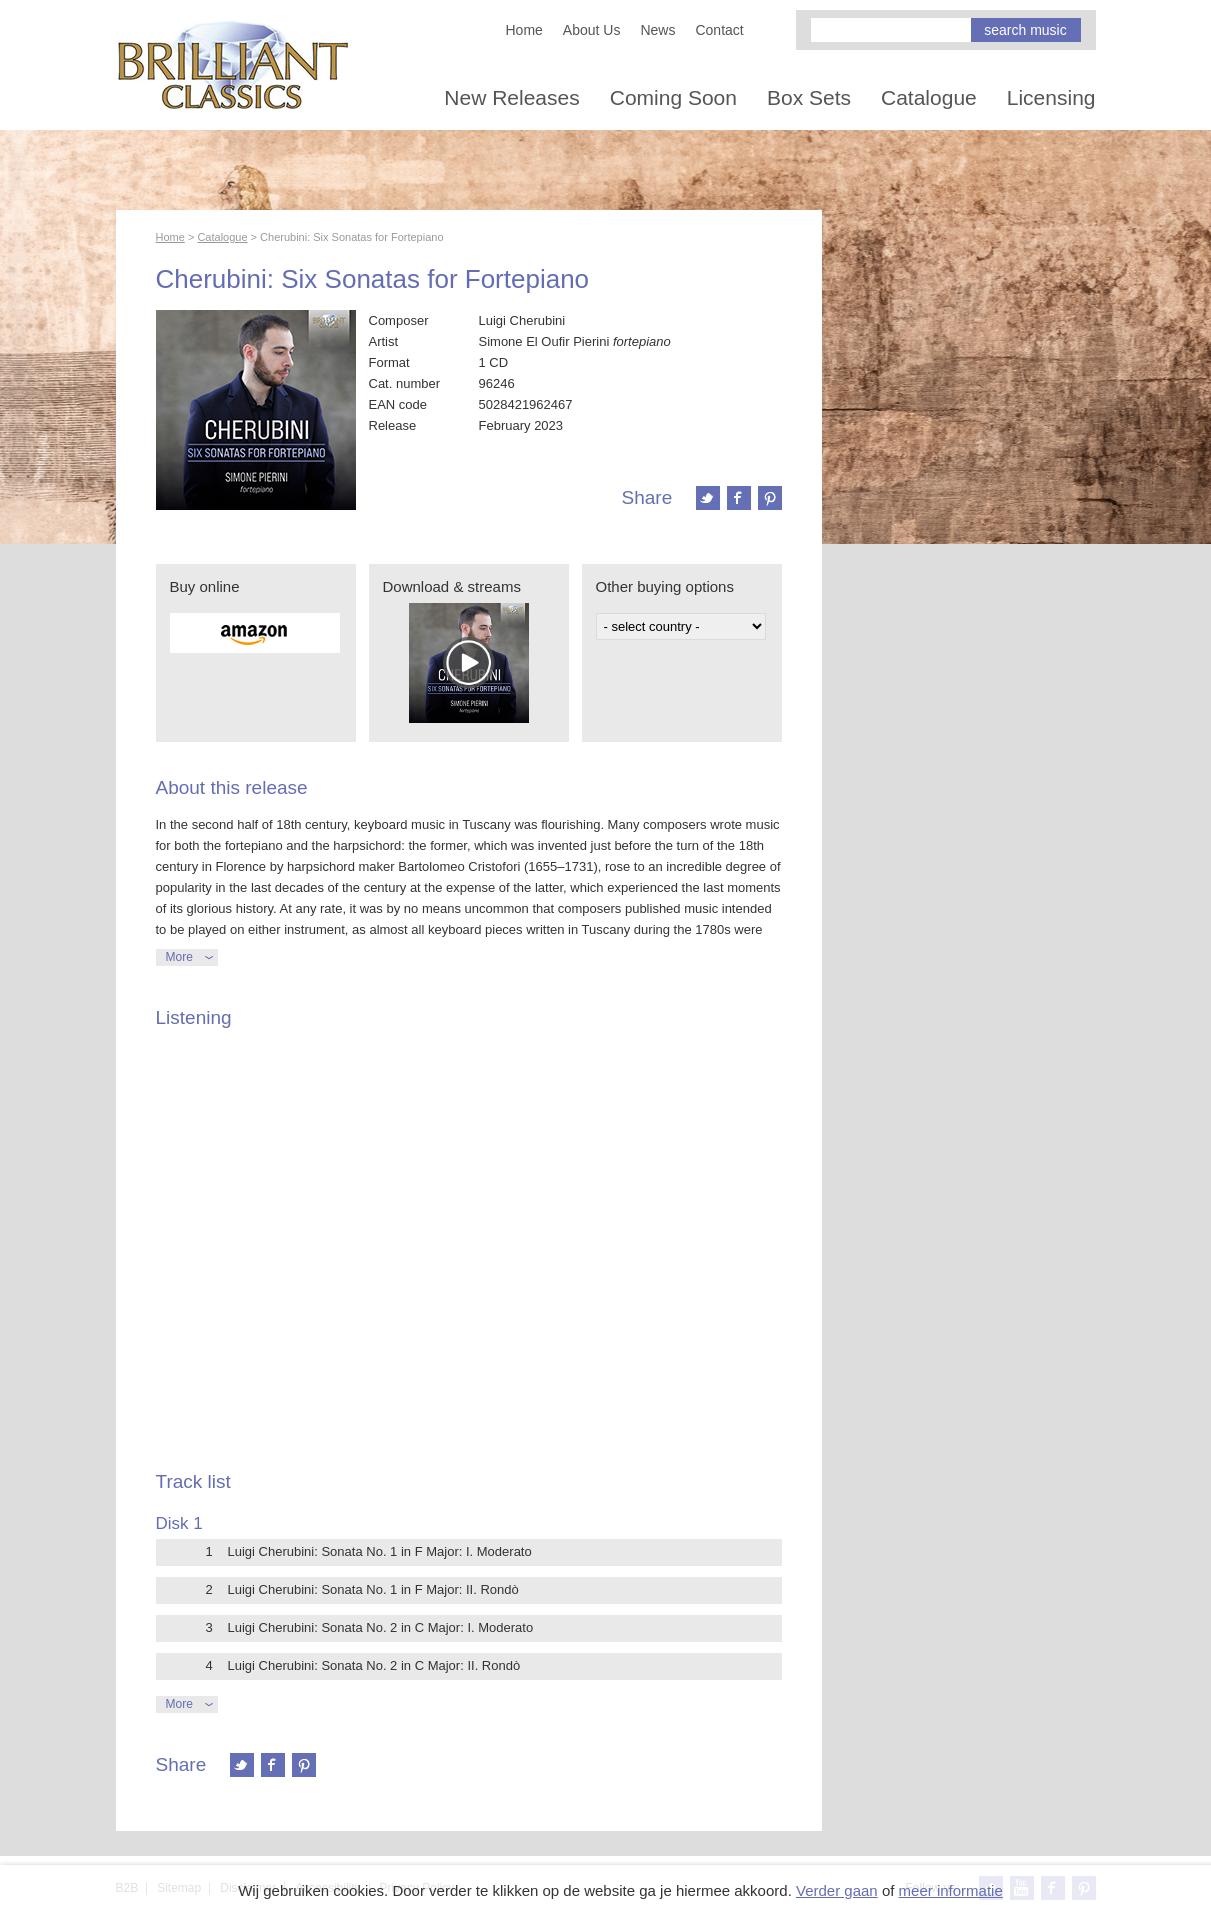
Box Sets (809, 97)
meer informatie (951, 1890)
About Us (592, 30)
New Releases (511, 97)
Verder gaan (837, 1890)
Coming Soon (673, 97)
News (657, 30)
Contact (719, 30)
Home (524, 30)
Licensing (1051, 97)
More (179, 957)
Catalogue (929, 97)
